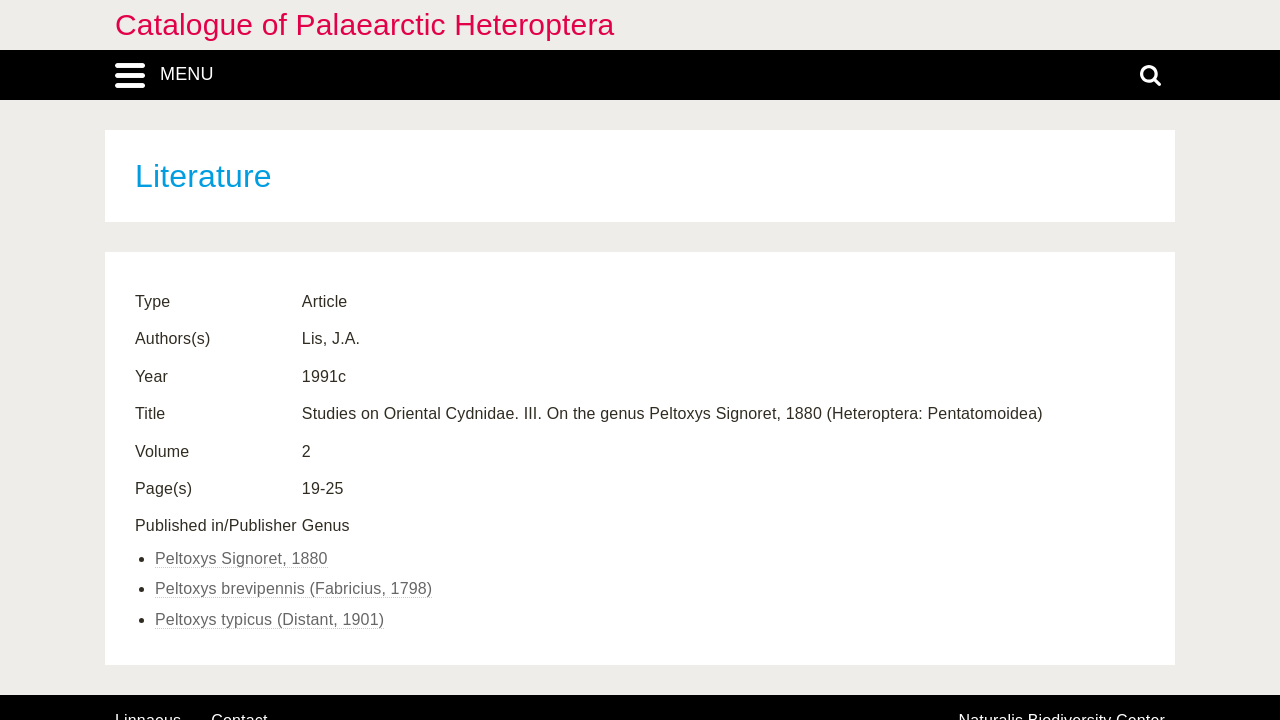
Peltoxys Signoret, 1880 (241, 558)
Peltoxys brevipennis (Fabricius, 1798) (293, 588)
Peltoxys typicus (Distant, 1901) (269, 619)
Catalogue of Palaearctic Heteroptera (364, 24)
